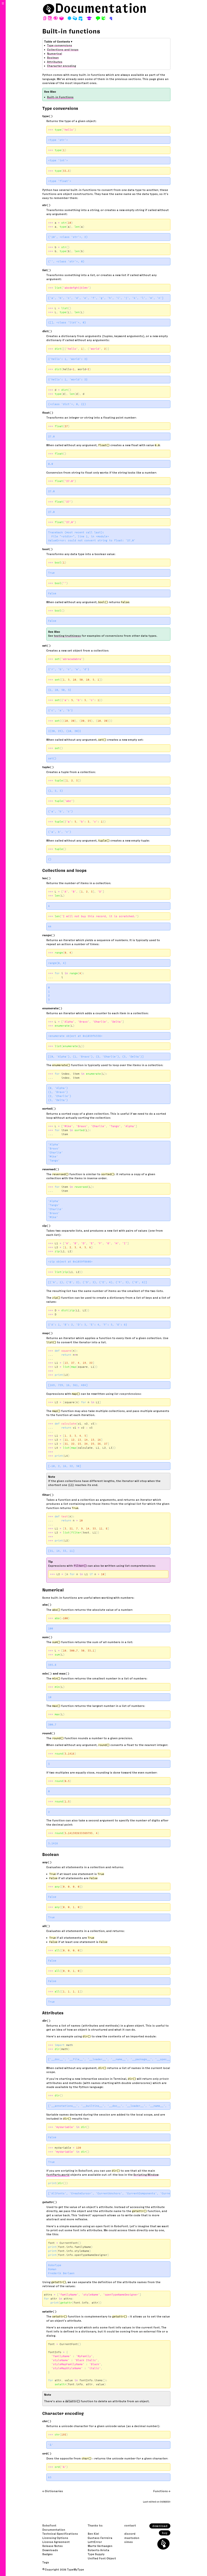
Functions (160, 2491)
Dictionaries (54, 2491)
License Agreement (56, 2541)
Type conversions (59, 45)
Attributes (54, 61)
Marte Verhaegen (100, 2545)
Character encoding (61, 65)
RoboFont (49, 2525)
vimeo (128, 2541)
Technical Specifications (60, 2533)
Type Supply (96, 2554)
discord (129, 2533)
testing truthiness (67, 635)
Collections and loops (63, 49)
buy (164, 2533)
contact (130, 2525)
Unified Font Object (102, 2558)
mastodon (131, 2537)
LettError (95, 2541)
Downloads (50, 2550)
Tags (45, 2562)
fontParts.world (58, 2174)
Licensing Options (55, 2537)
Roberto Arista (98, 2550)
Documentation (101, 8)
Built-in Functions (60, 97)
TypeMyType (75, 2569)
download (159, 2526)
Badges (47, 2554)
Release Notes (52, 2545)
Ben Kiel (93, 2533)
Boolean (53, 57)
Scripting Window (145, 2174)
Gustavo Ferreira (100, 2537)
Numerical (54, 53)
